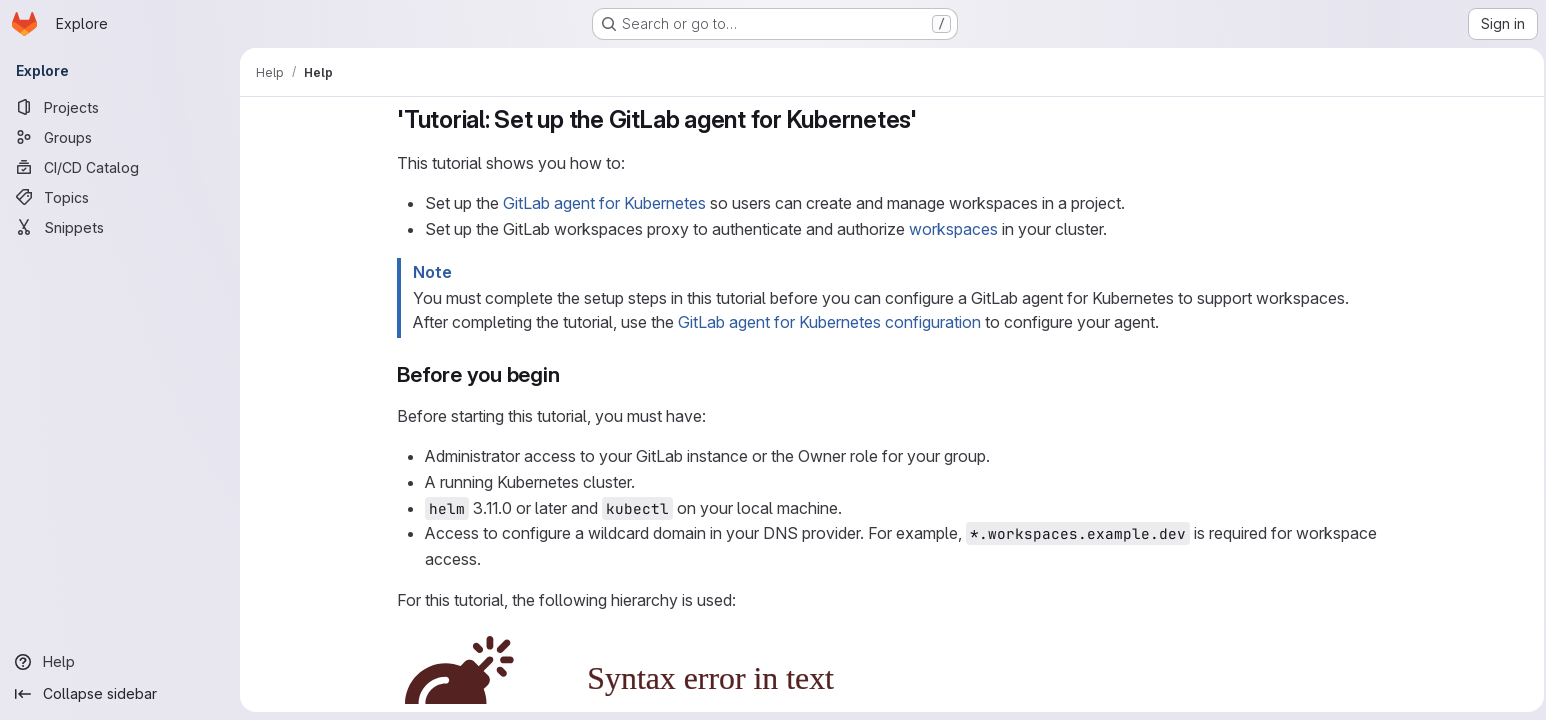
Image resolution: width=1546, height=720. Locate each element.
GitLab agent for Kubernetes (601, 203)
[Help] (120, 662)
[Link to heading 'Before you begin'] (568, 374)
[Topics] (120, 197)
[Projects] (120, 107)
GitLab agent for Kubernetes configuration (826, 322)
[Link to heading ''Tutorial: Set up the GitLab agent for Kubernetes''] (927, 119)
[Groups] (120, 137)
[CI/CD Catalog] (120, 167)
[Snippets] (120, 227)
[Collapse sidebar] (120, 694)
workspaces (950, 229)
